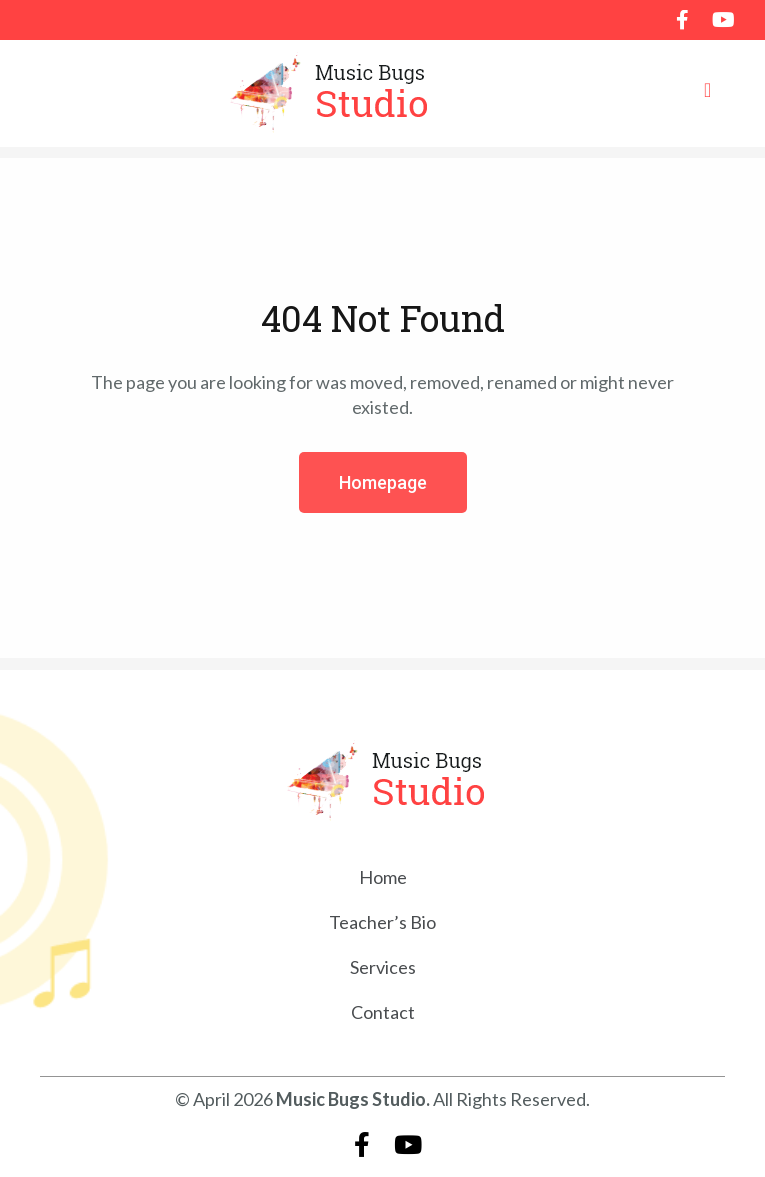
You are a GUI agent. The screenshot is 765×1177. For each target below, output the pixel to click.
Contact (383, 1012)
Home (383, 877)
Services (383, 967)
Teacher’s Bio (382, 922)
